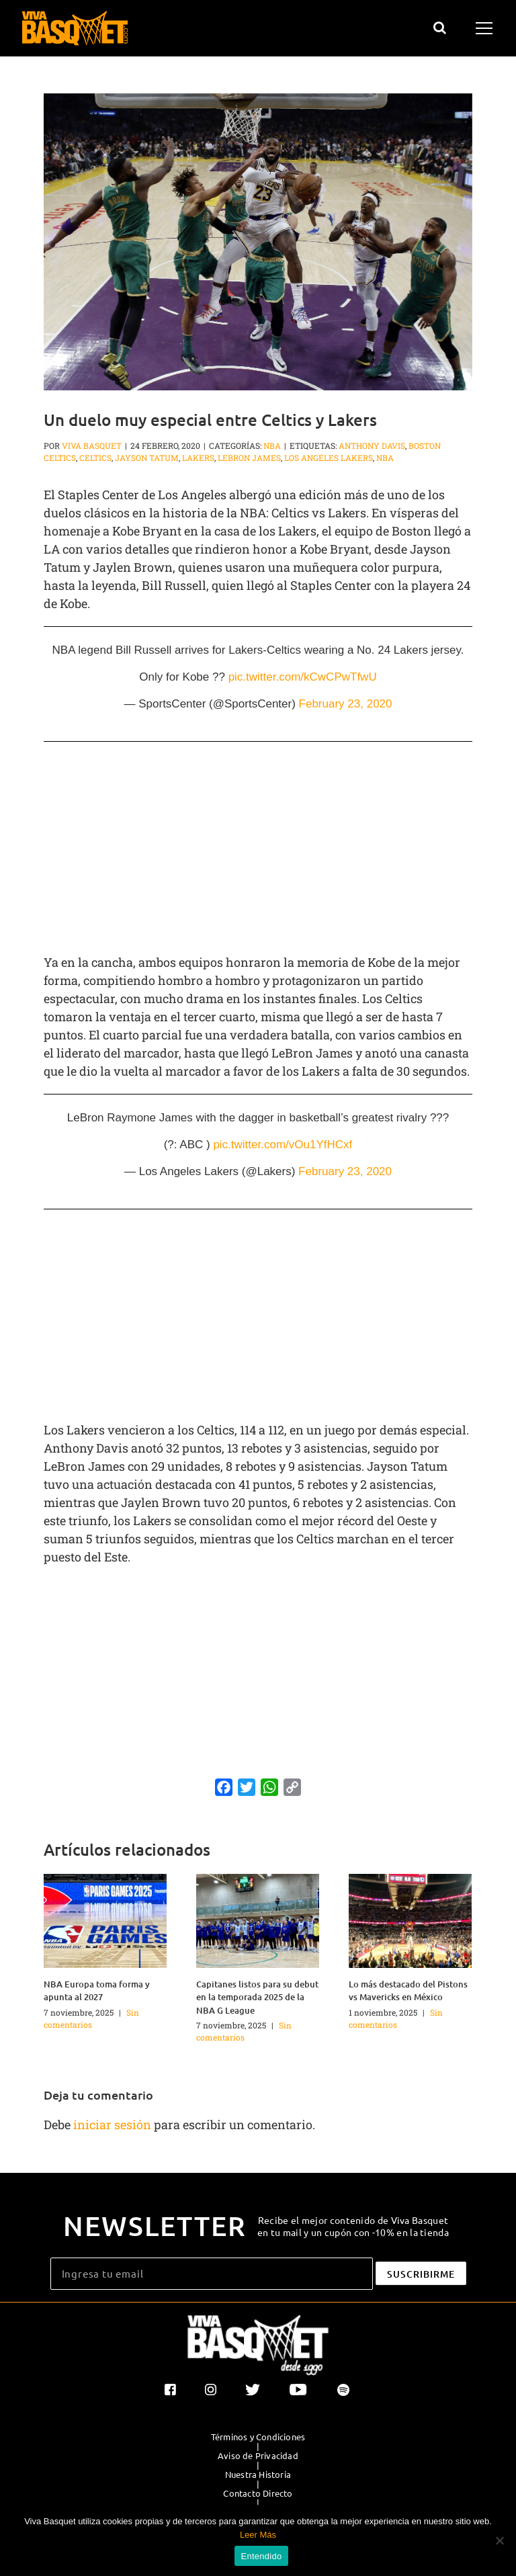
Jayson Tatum (147, 457)
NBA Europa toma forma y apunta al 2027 (97, 1991)
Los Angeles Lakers (328, 457)
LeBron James (249, 457)
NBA (272, 445)
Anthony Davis (372, 445)
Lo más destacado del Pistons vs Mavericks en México (408, 1991)
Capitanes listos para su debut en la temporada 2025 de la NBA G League (257, 1997)
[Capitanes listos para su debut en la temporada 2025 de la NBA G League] (257, 1919)
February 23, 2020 (345, 703)
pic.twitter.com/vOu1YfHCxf (282, 1144)
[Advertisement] (258, 849)
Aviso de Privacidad (258, 2455)
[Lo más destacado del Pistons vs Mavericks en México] (410, 1919)
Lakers (198, 457)
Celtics (95, 457)
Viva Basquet (92, 445)
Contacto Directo (257, 2493)
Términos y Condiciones (258, 2437)
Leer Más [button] (258, 2535)
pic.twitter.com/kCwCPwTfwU (302, 677)
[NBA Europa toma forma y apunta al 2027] (105, 1919)
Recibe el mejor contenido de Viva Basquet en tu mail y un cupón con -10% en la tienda (353, 2226)
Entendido (261, 2556)
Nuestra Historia (258, 2474)
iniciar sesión (113, 2124)
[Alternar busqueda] (439, 27)
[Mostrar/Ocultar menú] (486, 28)
